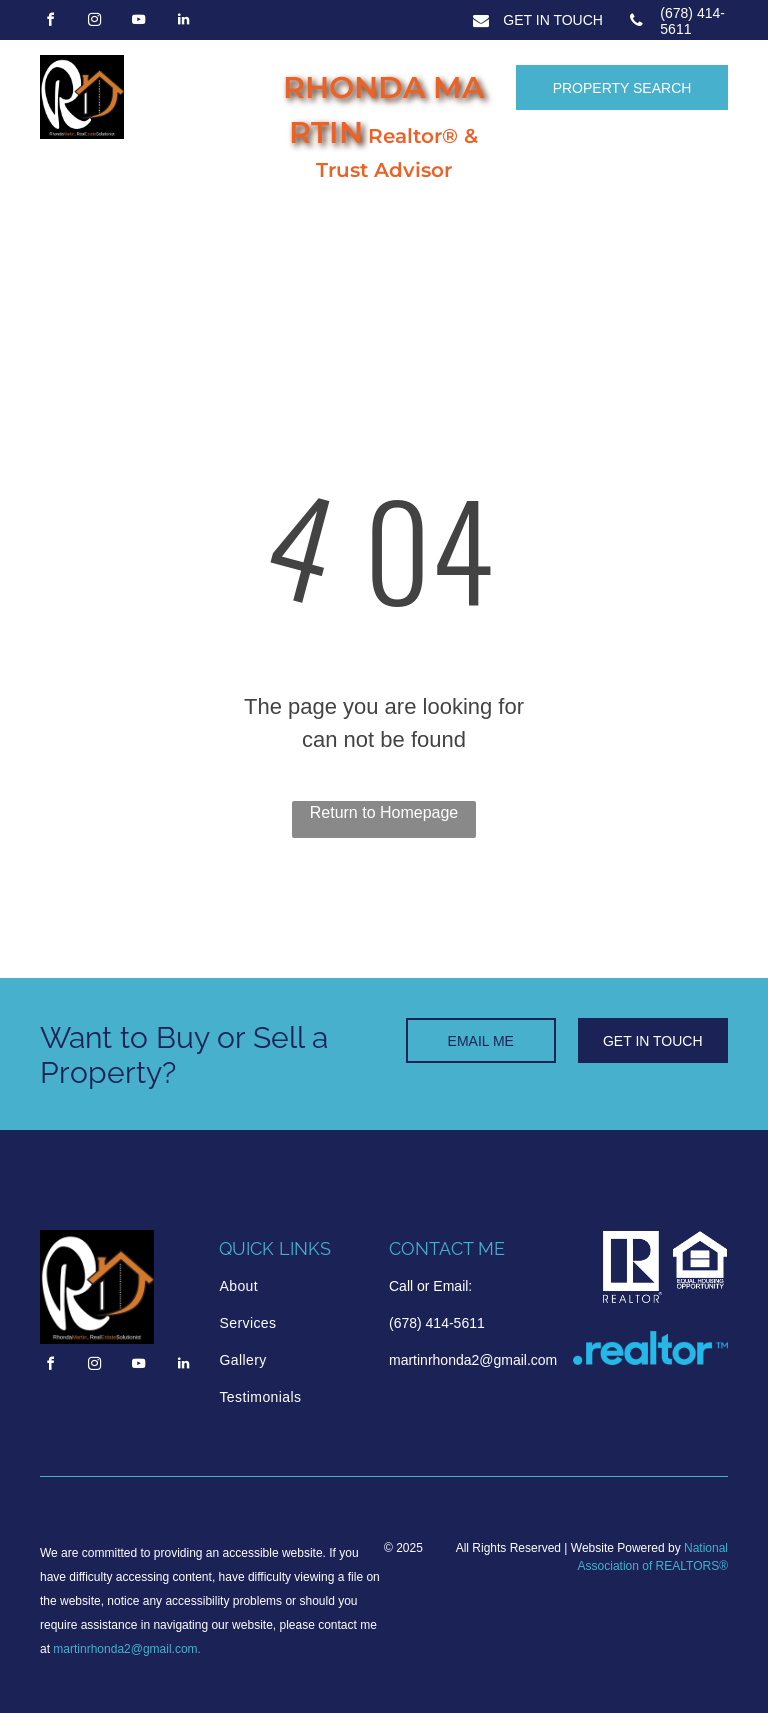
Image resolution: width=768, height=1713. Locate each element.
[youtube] (139, 22)
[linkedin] (183, 22)
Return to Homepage (384, 812)
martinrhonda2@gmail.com (125, 1649)
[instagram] (94, 22)
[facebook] (50, 22)
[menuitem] (294, 1286)
